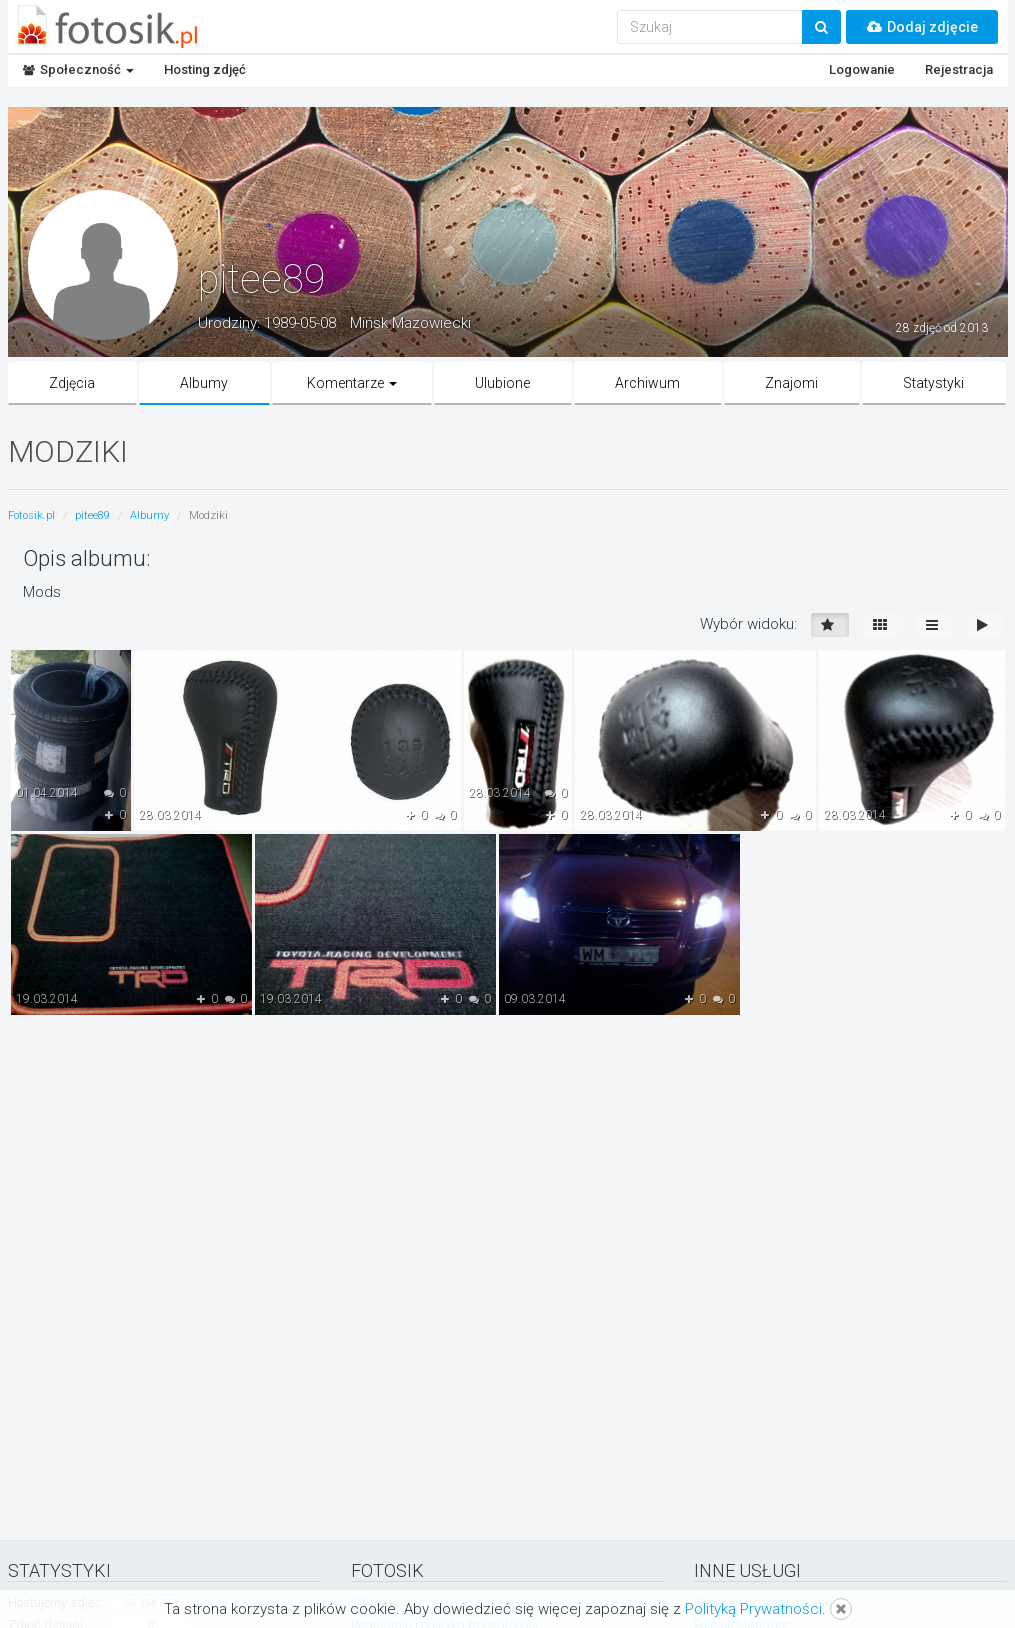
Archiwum (647, 383)
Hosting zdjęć (205, 69)
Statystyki (933, 383)
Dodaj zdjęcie (922, 27)
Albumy (204, 383)
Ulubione (502, 383)
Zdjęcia (72, 383)
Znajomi (791, 383)
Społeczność (78, 69)
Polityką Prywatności (753, 1609)
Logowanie (862, 69)
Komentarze (352, 383)
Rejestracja (959, 69)
